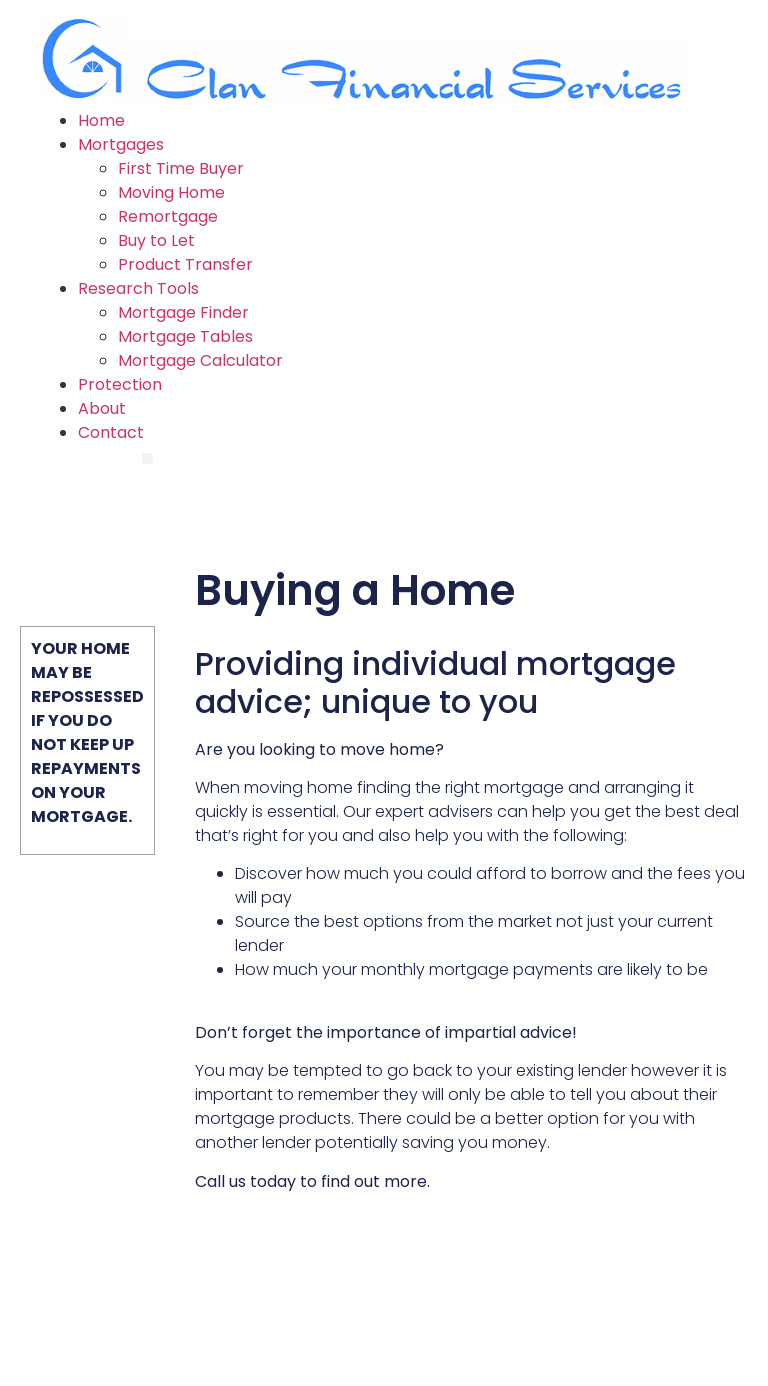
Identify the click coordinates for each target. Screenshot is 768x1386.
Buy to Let (156, 240)
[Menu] (147, 458)
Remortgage (168, 216)
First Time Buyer (181, 168)
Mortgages (121, 144)
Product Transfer (185, 264)
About (102, 408)
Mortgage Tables (185, 336)
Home (101, 120)
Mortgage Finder (183, 312)
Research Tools (138, 288)
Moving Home (171, 192)
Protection (120, 384)
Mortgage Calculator (200, 360)
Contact (111, 432)
